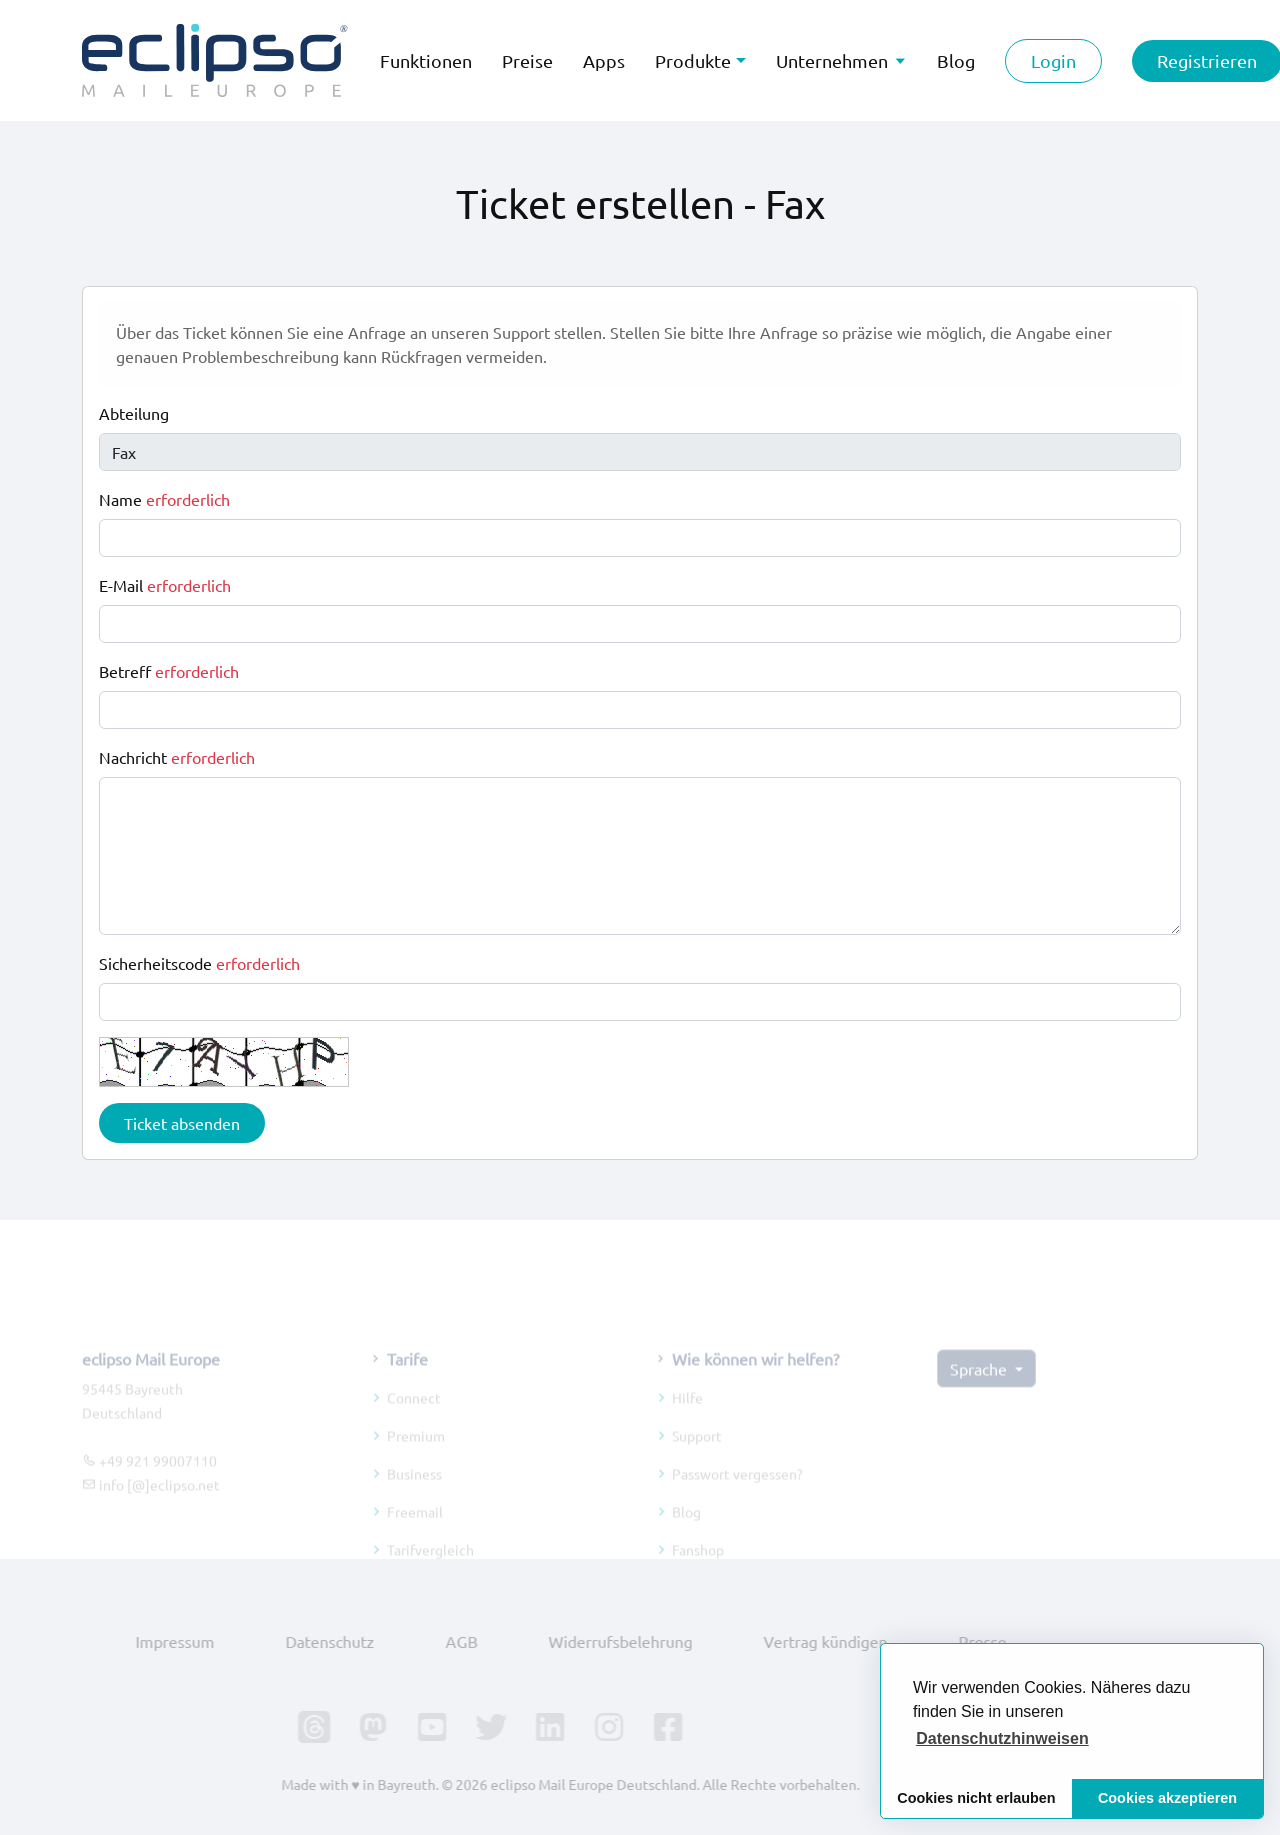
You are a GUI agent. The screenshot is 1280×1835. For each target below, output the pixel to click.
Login (1053, 60)
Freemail (415, 1527)
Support (697, 1451)
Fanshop (698, 1565)
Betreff (169, 671)
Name (164, 499)
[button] (1002, 1739)
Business (414, 1489)
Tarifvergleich (430, 1565)
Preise (527, 60)
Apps (604, 60)
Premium (416, 1451)
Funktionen (426, 60)
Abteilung (134, 413)
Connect (414, 1413)
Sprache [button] (980, 1384)
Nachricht (177, 757)
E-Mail (165, 585)
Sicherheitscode (199, 963)
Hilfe (687, 1413)
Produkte (693, 60)
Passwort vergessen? (737, 1489)
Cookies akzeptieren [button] (1167, 1798)
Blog (686, 1527)
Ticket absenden (182, 1123)
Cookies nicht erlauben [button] (976, 1798)
